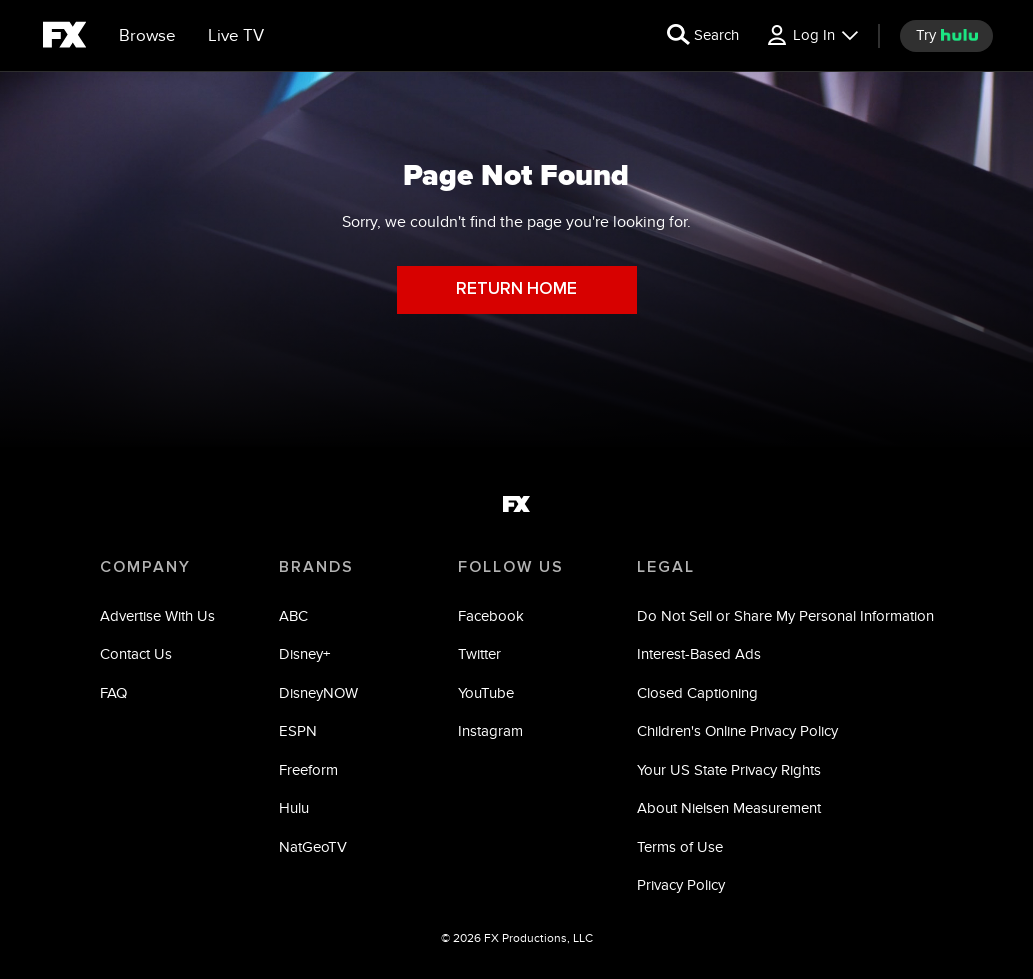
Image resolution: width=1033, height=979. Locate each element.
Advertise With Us (157, 615)
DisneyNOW (318, 692)
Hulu (294, 807)
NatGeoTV (313, 846)
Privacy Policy (681, 884)
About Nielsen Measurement (729, 807)
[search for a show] (703, 36)
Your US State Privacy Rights (729, 769)
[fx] (64, 38)
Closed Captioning (697, 692)
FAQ (113, 692)
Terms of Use (680, 846)
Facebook (491, 615)
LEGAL (666, 567)
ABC (293, 615)
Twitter (479, 653)
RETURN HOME (516, 289)
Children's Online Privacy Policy (737, 730)
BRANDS (316, 567)
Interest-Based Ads (699, 653)
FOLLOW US (511, 567)
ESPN (298, 730)
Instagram (490, 730)
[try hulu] (946, 36)
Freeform (308, 769)
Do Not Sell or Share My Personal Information (785, 615)
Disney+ (304, 653)
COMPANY (145, 567)
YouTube (486, 692)
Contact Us (136, 653)
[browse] (147, 36)
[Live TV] (236, 36)
